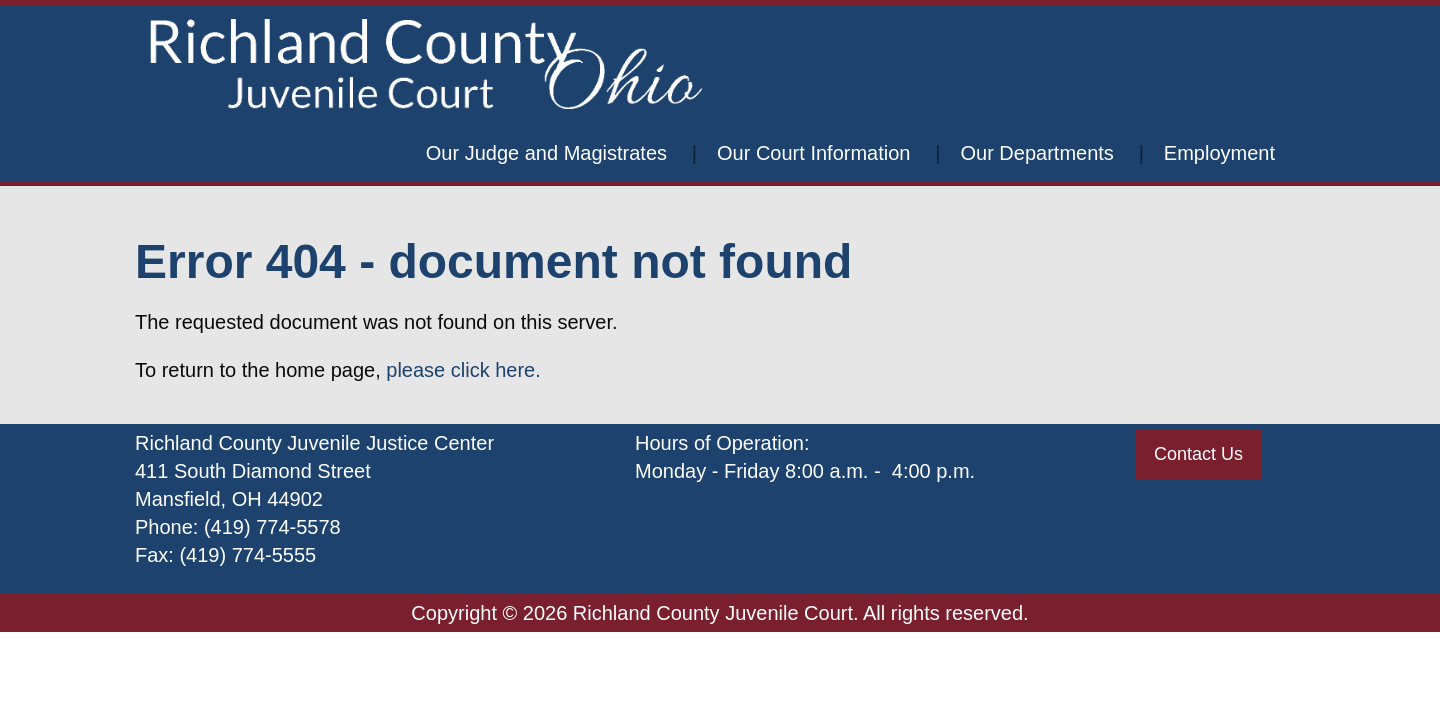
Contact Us (1198, 454)
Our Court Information (813, 153)
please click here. (463, 370)
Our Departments (1036, 153)
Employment (1219, 153)
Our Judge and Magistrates (546, 153)
